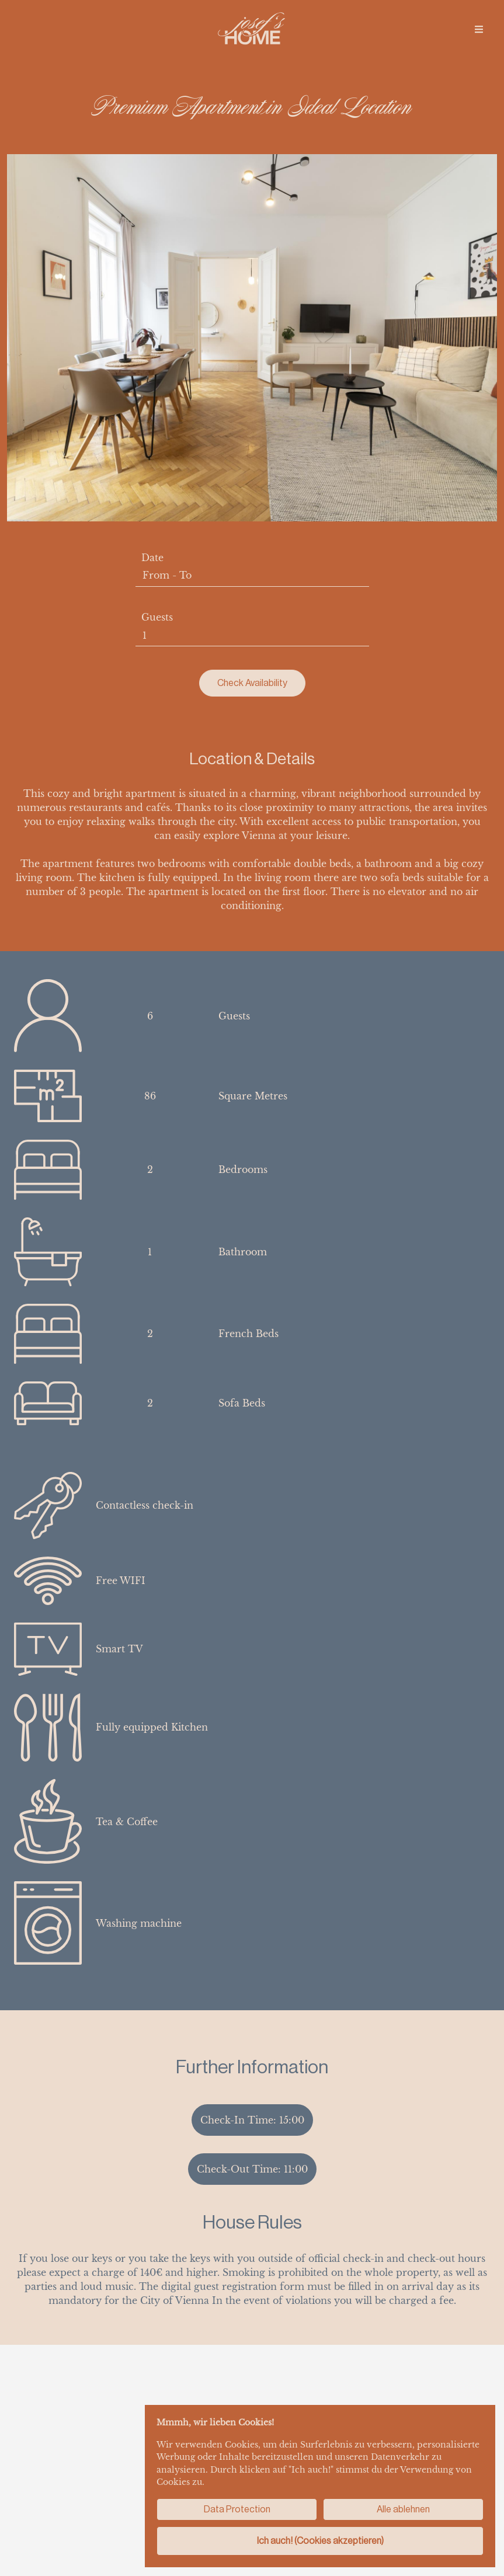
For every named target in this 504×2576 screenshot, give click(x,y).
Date (152, 557)
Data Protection (237, 2509)
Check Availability (252, 682)
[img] (479, 29)
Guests (157, 617)
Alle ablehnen (403, 2509)
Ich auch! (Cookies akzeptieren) (320, 2540)
